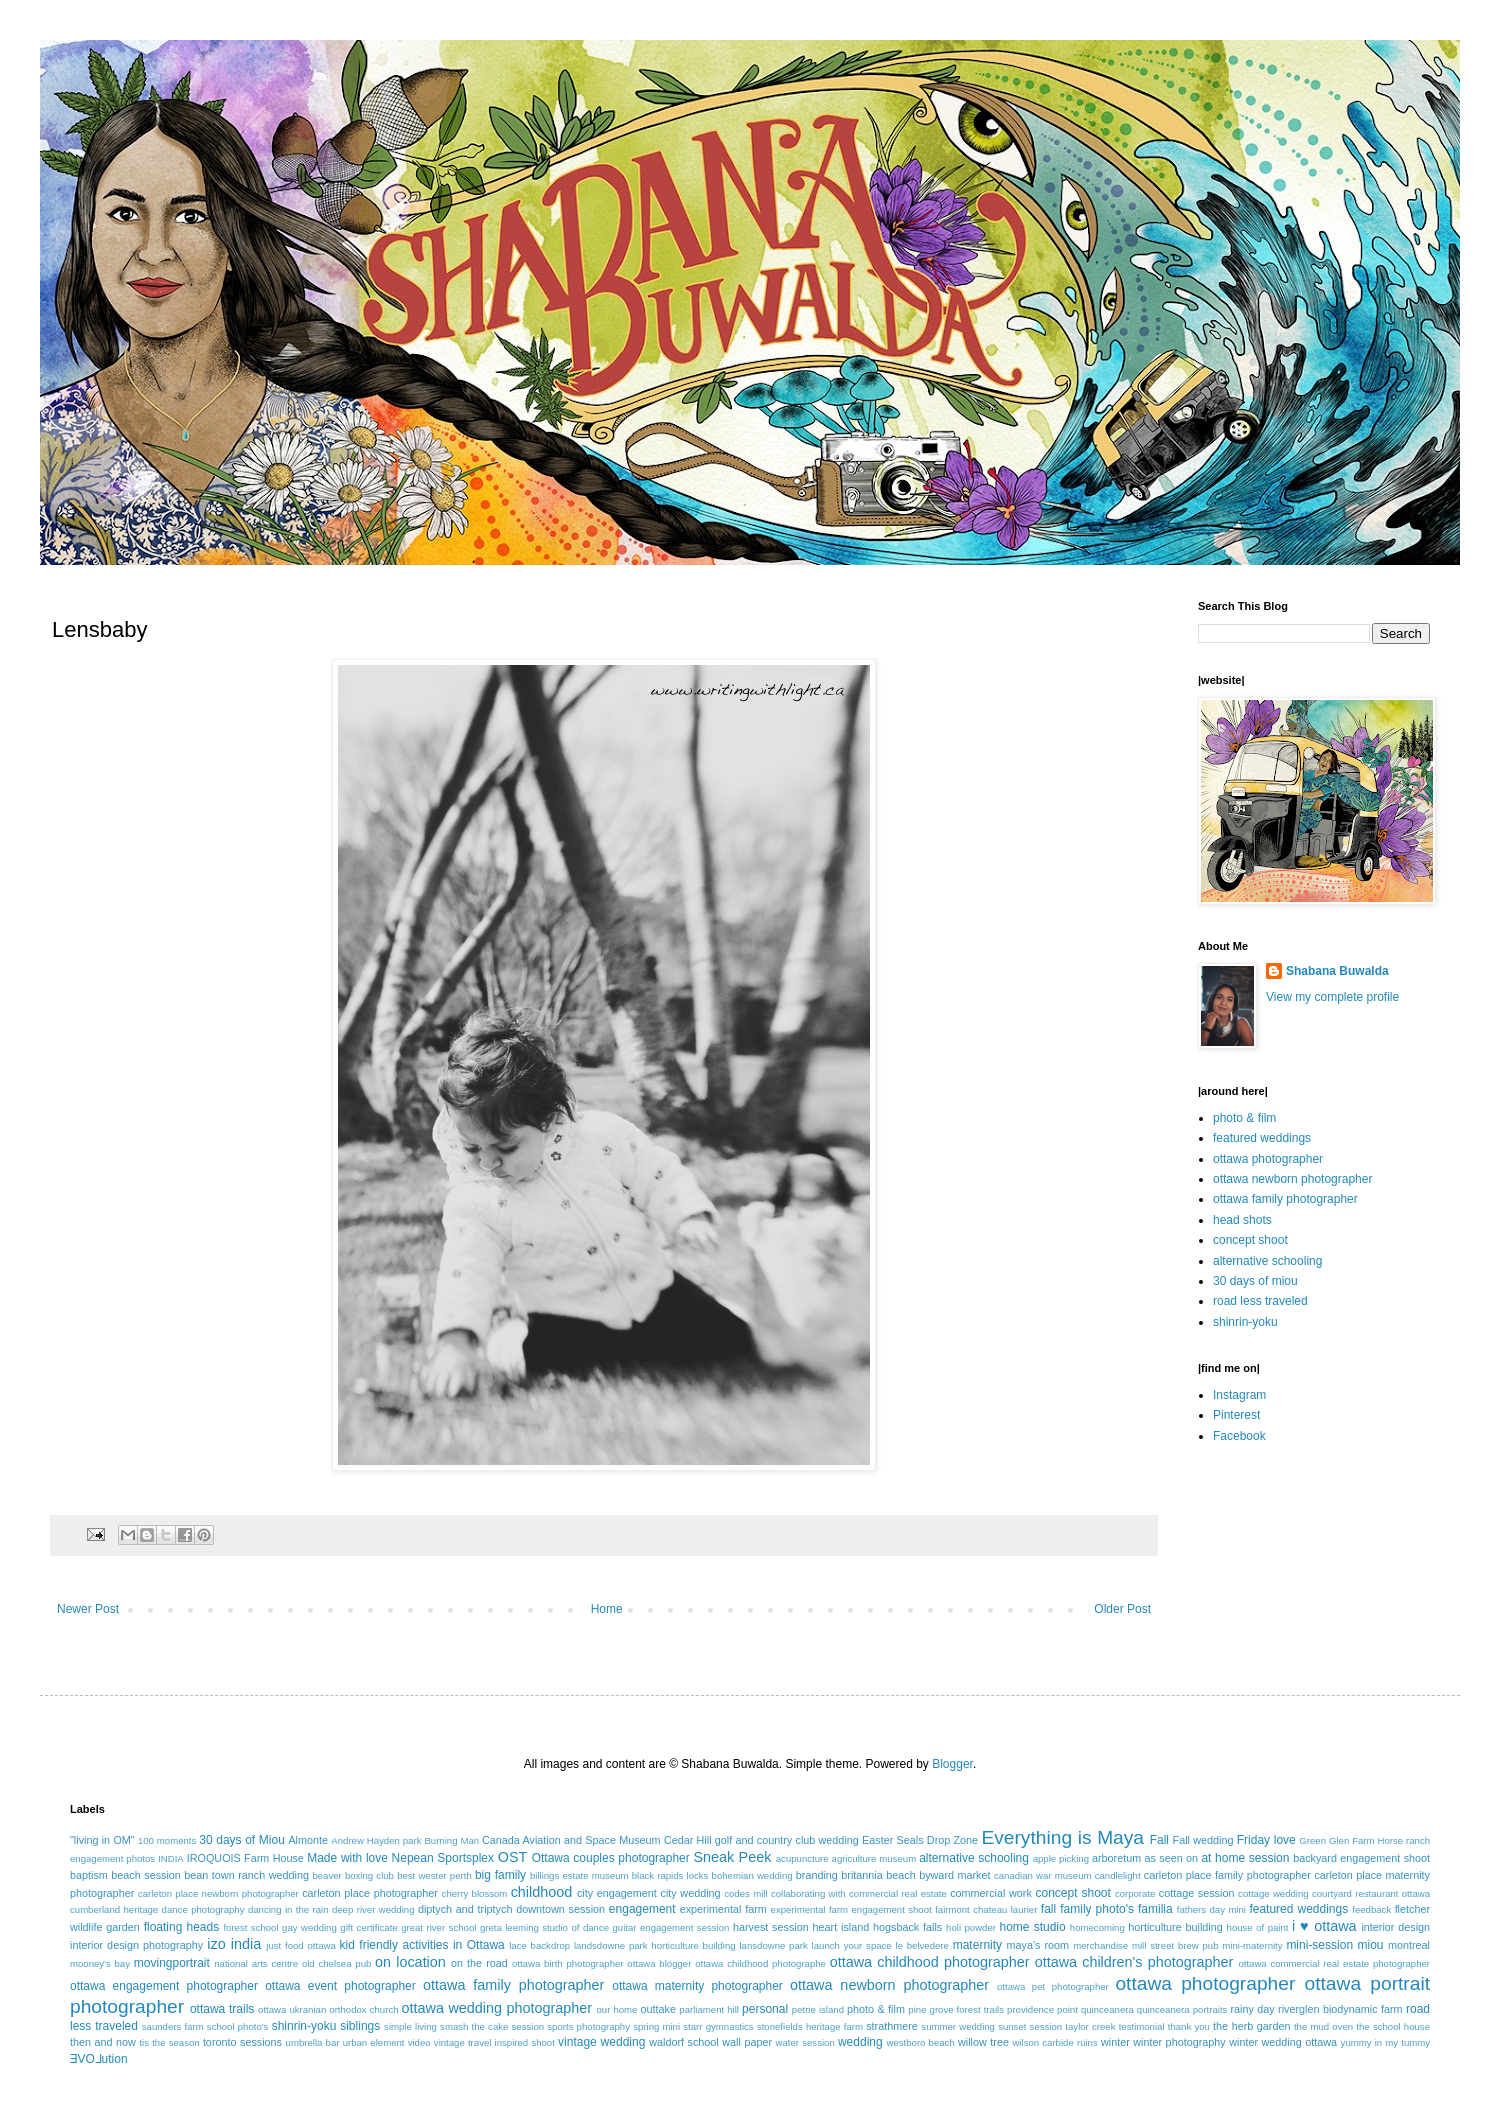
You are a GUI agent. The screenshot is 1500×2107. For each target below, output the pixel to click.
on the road (479, 1963)
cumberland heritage (114, 1909)
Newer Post (88, 1609)
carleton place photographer (370, 1893)
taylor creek (1090, 2026)
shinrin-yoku (1245, 1322)
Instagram (1239, 1395)
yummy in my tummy (1386, 2042)
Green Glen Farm (1336, 1840)
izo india (234, 1944)
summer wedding (958, 2026)
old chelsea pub (336, 1963)
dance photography (203, 1909)
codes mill (745, 1893)
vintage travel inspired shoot (494, 2042)
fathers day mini (1211, 1909)
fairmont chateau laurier (986, 1909)
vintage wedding (601, 2042)
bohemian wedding (752, 1875)
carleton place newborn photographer (218, 1893)
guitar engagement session (671, 1927)
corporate (1135, 1893)
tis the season (169, 2042)
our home (616, 2009)
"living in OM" (102, 1840)
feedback (1371, 1909)
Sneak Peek (732, 1857)
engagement (642, 1909)
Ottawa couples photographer (611, 1858)
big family (500, 1875)
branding (817, 1875)
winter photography (1179, 2042)
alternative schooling (1267, 1261)
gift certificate (368, 1927)
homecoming (1097, 1927)
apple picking (1061, 1858)
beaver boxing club (353, 1875)
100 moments (167, 1840)
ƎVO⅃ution (99, 2059)
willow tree (983, 2042)
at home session (1245, 1858)
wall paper (747, 2042)
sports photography (588, 2026)
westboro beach (921, 2042)
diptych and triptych (465, 1909)
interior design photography (136, 1945)
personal (765, 2009)
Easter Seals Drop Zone (920, 1840)
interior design (1395, 1927)
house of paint (1258, 1927)
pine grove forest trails (956, 2009)
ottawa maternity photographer (697, 1986)
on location (410, 1962)
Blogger (952, 1764)
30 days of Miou (242, 1840)
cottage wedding (1273, 1893)
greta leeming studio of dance (544, 1927)
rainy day (1252, 2009)
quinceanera (1107, 2009)
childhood (542, 1892)
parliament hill (709, 2009)
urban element (374, 2042)
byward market (954, 1875)
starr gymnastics (718, 2026)
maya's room (1038, 1945)
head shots (1242, 1220)
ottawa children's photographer (1134, 1962)
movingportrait (172, 1963)
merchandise (1100, 1945)
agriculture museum (874, 1858)
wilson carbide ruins (1054, 2042)
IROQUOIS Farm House (245, 1858)
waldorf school (684, 2042)
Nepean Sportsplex (443, 1858)
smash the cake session (492, 2026)
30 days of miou (1255, 1281)
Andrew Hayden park (376, 1840)
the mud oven (1323, 2026)
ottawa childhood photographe (760, 1963)
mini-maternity (1252, 1945)
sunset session (1030, 2026)
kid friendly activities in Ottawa (422, 1945)
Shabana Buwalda (1337, 971)
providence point (1042, 2009)
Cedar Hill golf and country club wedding (761, 1840)
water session (805, 2042)
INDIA (171, 1858)
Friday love (1266, 1840)
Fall (1159, 1840)
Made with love (347, 1858)
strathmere (892, 2026)
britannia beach (878, 1875)
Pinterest (1236, 1415)
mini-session (1319, 1945)
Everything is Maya (1062, 1837)
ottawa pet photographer (1053, 1986)
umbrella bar (313, 2042)
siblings (360, 2026)
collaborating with (808, 1893)
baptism (89, 1875)
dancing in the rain (288, 1909)
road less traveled (1260, 1301)
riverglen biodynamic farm (1340, 2009)
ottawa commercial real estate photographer (1334, 1963)
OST (513, 1857)
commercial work (991, 1893)
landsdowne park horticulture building (655, 1945)
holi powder (971, 1927)
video (419, 2042)
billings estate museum (579, 1875)
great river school (438, 1927)
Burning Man (451, 1840)
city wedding (690, 1893)
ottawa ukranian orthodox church (328, 2009)
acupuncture (802, 1858)
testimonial (1142, 2026)
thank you (1189, 2026)
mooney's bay (100, 1963)
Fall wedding (1203, 1840)
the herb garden (1251, 2026)
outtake (658, 2009)
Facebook (1239, 1436)
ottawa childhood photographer (930, 1962)
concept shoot (1250, 1240)
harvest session (771, 1927)
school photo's (238, 2026)
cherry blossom (475, 1893)
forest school (250, 1927)
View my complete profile (1332, 997)
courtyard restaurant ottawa (1371, 1893)
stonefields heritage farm (810, 2026)
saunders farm (173, 2026)
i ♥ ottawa (1324, 1926)
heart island (841, 1927)
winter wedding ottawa (1283, 2042)
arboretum (1116, 1858)
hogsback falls (907, 1927)
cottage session (1197, 1893)
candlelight (1118, 1875)
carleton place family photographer (1227, 1875)
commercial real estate (898, 1893)
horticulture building (1175, 1927)
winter (1115, 2042)
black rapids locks (670, 1875)
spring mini (656, 2026)
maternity (977, 1945)
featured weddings (1262, 1138)
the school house (1393, 2026)
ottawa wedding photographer (497, 2008)
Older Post (1122, 1609)
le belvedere (922, 1945)
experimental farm (723, 1909)
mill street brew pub (1175, 1945)
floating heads (182, 1927)
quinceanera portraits (1182, 2009)
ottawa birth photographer (568, 1963)
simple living (410, 2026)
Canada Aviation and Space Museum (571, 1840)
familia (1155, 1909)
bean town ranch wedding (246, 1875)
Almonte (308, 1840)
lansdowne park (773, 1945)
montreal (1409, 1945)
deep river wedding (373, 1909)
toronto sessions (242, 2042)
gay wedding (309, 1927)
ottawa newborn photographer (1292, 1179)
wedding (860, 2042)
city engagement (617, 1893)
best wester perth (434, 1875)
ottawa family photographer (1285, 1199)
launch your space (852, 1945)
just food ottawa (300, 1945)
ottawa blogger (659, 1963)
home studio (1032, 1927)
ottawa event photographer (340, 1986)
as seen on (1172, 1858)
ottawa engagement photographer (164, 1986)
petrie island (818, 2009)
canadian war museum (1043, 1875)
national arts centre (256, 1963)
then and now (103, 2042)
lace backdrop (539, 1945)
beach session (146, 1875)
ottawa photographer (1268, 1159)
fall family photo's (1087, 1909)
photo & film (1244, 1118)
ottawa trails (222, 2009)
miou (1371, 1945)
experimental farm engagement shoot (851, 1909)
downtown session (560, 1909)
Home (607, 1609)
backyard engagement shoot (1361, 1858)
